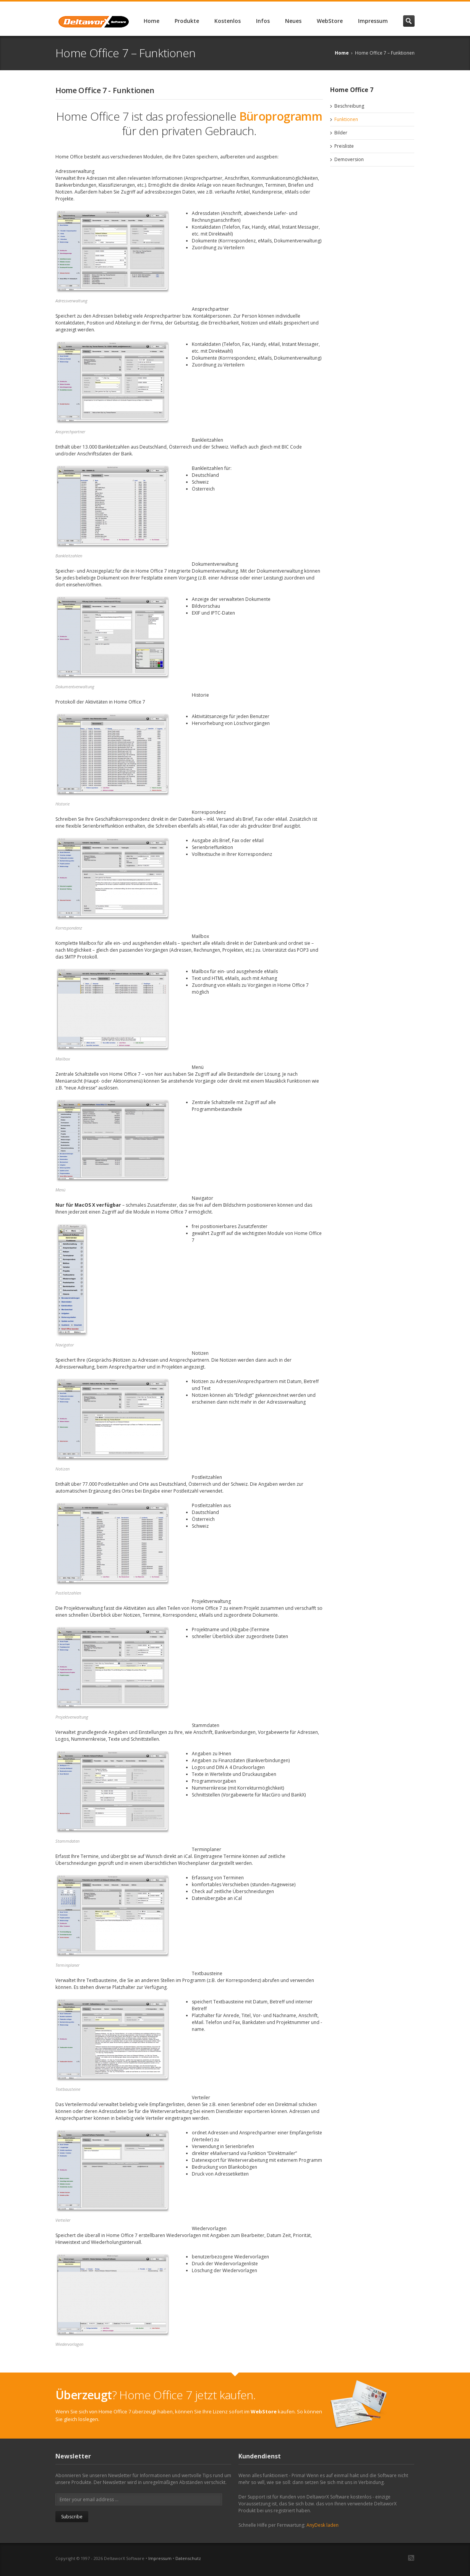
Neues (293, 20)
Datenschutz (188, 2558)
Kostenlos (227, 20)
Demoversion (349, 159)
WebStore (330, 20)
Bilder (340, 132)
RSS (411, 2558)
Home (151, 20)
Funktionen (346, 119)
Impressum (373, 20)
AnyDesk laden (322, 2525)
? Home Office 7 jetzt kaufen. (155, 2395)
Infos (263, 20)
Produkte (187, 20)
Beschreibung (349, 106)
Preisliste (344, 146)
